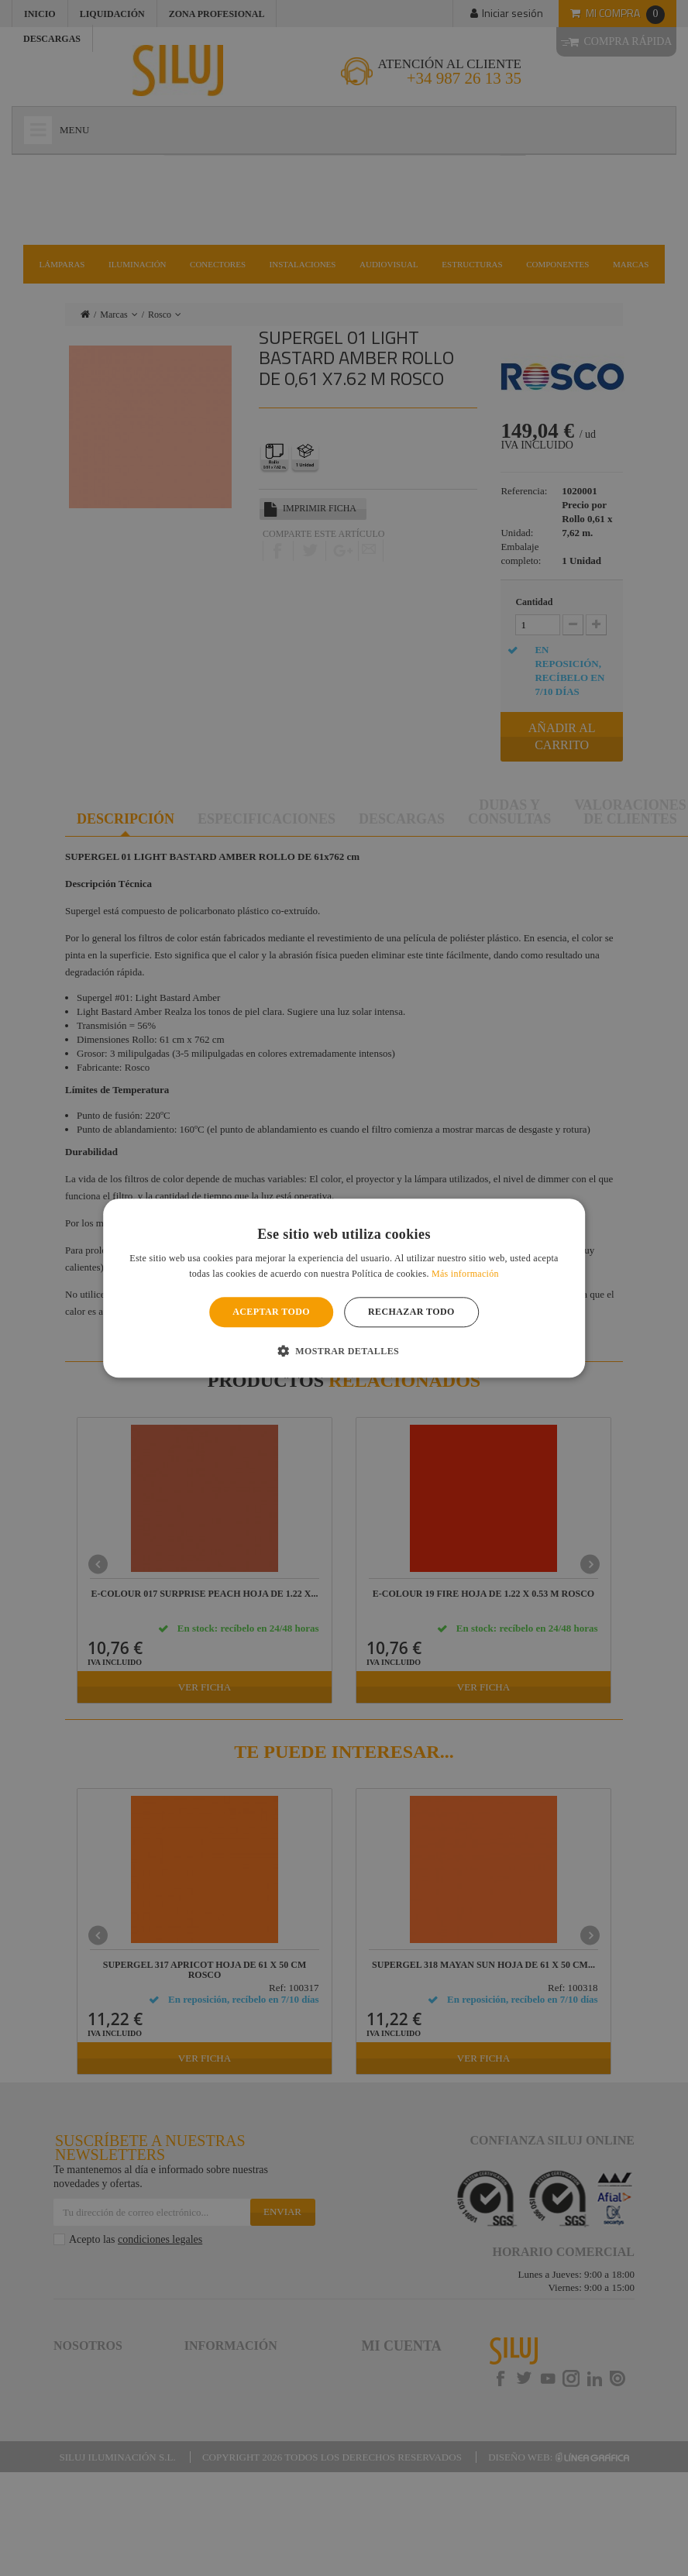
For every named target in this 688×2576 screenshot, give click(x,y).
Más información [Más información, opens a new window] (465, 1273)
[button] (344, 1350)
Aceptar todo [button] (271, 1312)
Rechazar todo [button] (411, 1312)
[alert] (344, 1288)
